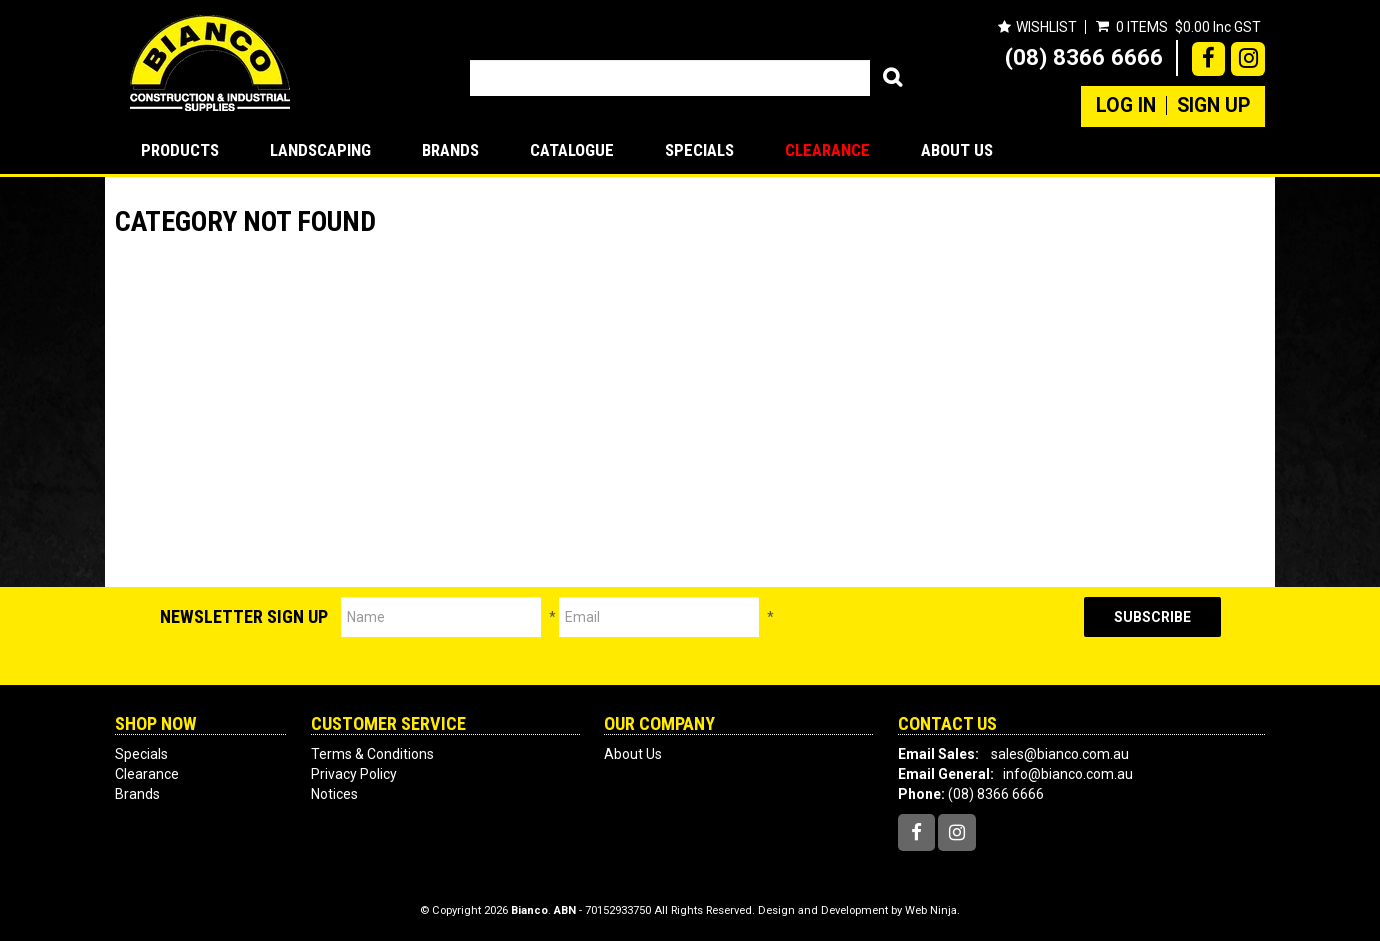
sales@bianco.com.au (1060, 754)
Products (180, 150)
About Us (957, 150)
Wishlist (1046, 27)
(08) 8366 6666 (1084, 57)
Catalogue (572, 150)
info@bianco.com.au (1068, 774)
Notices (334, 794)
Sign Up (1213, 106)
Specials (699, 150)
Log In (1126, 106)
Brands (450, 150)
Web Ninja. (932, 910)
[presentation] (929, 636)
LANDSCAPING (320, 150)
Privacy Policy (354, 774)
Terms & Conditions (372, 754)
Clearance (827, 150)
